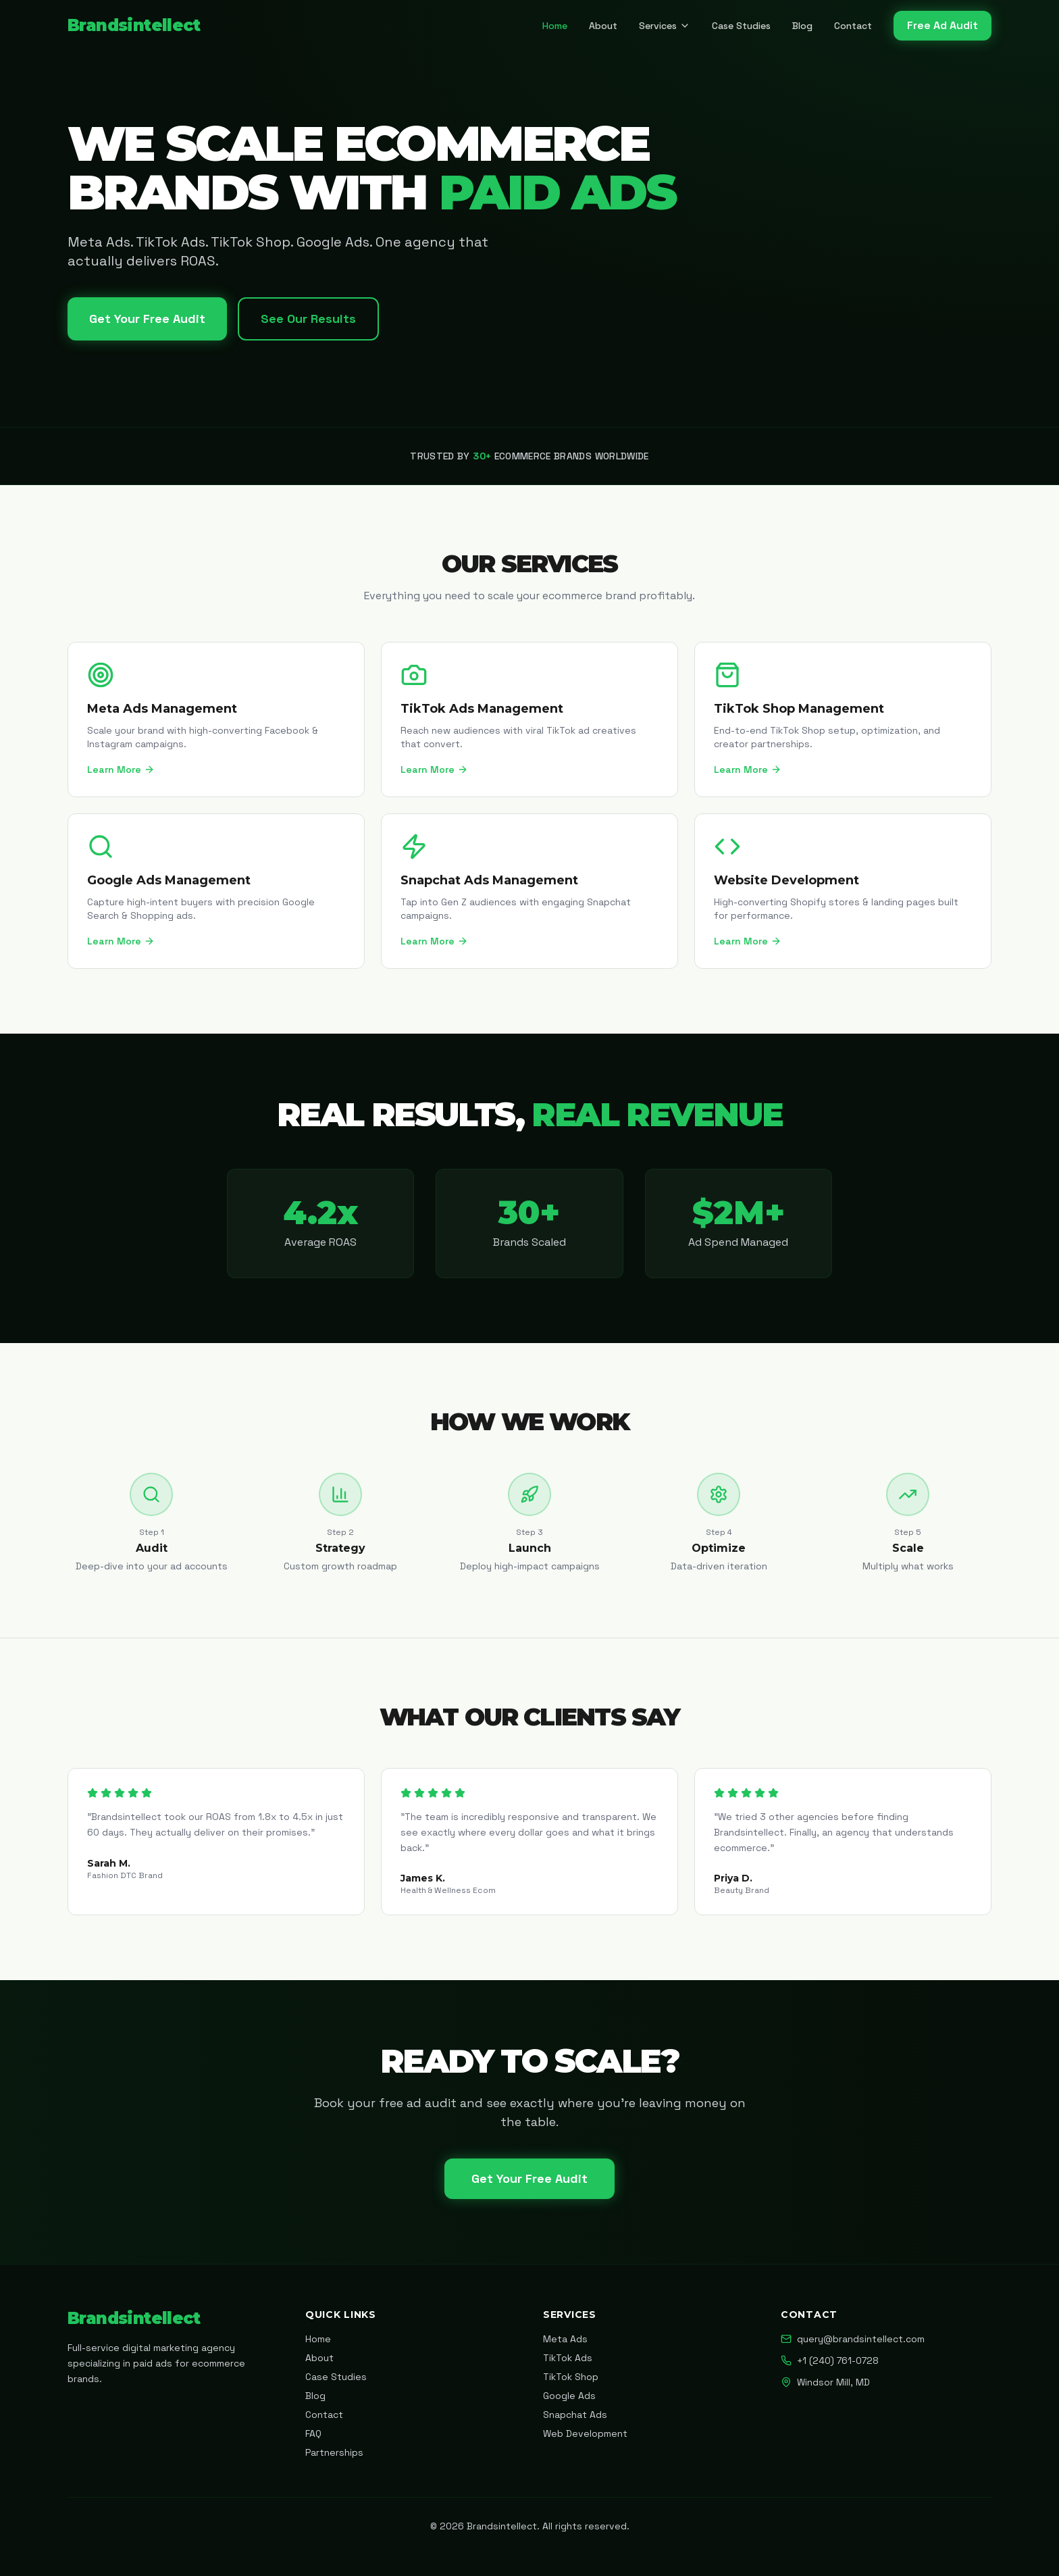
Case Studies (741, 26)
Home (554, 26)
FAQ (313, 2433)
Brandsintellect (134, 25)
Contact (853, 26)
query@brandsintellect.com (853, 2339)
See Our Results (308, 318)
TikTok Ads (567, 2358)
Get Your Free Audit (147, 318)
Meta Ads (565, 2339)
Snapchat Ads (575, 2414)
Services (664, 26)
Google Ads (569, 2396)
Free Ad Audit (942, 25)
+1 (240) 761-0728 (830, 2360)
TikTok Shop (570, 2377)
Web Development (585, 2433)
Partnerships (334, 2452)
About (603, 26)
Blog (802, 26)
